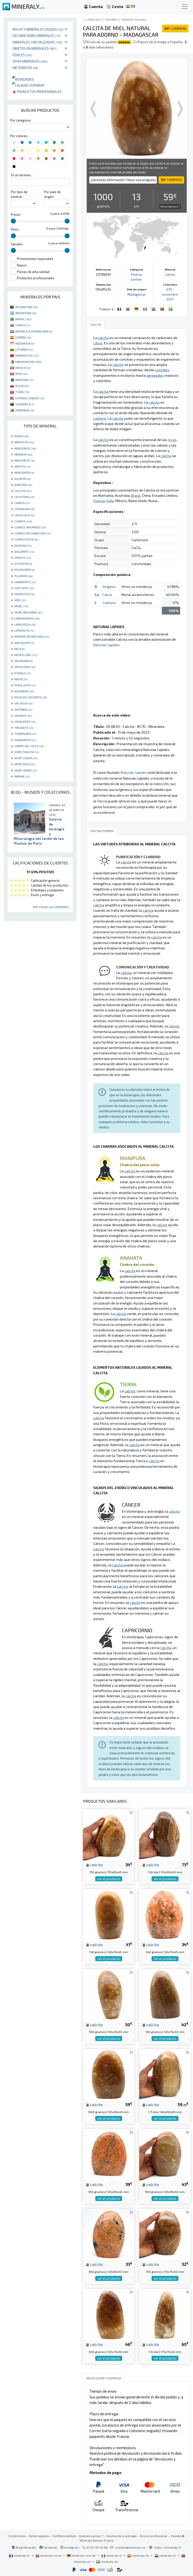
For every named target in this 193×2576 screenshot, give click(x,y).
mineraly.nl (165, 2555)
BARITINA (23, 484)
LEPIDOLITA (24, 630)
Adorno (111, 19)
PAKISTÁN (24, 379)
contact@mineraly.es (130, 2547)
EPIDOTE (22, 557)
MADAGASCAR (28, 361)
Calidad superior (28, 85)
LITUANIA (24, 349)
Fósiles (22, 55)
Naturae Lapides (106, 645)
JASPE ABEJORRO (28, 612)
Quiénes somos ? (91, 2536)
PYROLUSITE (25, 685)
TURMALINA (25, 733)
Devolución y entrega (121, 2536)
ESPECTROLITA (26, 752)
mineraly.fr (20, 2555)
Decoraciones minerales (37, 35)
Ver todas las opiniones (51, 907)
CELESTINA (24, 497)
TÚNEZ (22, 392)
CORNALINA (24, 509)
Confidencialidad (64, 2536)
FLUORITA (23, 576)
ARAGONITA (24, 472)
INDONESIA (25, 343)
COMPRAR (175, 28)
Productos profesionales (37, 91)
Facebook (48, 2547)
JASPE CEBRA (25, 758)
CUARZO (23, 521)
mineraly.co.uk (48, 2555)
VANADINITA (25, 740)
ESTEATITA (23, 563)
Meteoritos (25, 68)
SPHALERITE (24, 721)
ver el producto (108, 1879)
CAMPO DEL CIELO (28, 746)
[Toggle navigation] (185, 7)
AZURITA (22, 478)
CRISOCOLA (24, 515)
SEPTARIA (23, 709)
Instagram (69, 2547)
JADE (20, 600)
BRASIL (23, 319)
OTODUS (22, 673)
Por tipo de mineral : (19, 194)
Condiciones (17, 2536)
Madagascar (136, 294)
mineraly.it (111, 2555)
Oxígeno (109, 586)
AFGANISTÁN (26, 307)
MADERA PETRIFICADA (31, 636)
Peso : (15, 229)
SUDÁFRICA (24, 404)
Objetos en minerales (35, 48)
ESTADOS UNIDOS (29, 398)
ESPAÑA (23, 337)
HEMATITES (24, 594)
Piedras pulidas (134, 19)
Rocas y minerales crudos (38, 29)
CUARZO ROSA (26, 539)
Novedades (23, 79)
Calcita (170, 274)
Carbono (109, 602)
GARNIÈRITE (25, 582)
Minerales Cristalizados (37, 42)
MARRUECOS (27, 355)
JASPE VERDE (25, 770)
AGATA (21, 436)
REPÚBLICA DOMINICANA (33, 331)
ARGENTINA (25, 313)
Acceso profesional (154, 2536)
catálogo (93, 19)
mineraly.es (138, 2555)
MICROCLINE (25, 654)
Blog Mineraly (24, 2547)
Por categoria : (21, 120)
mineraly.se (107, 2561)
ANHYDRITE (24, 460)
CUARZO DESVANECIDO (32, 533)
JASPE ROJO (24, 764)
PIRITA (20, 679)
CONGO (22, 325)
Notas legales (39, 2536)
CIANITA (21, 503)
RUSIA (22, 386)
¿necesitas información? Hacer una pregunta (123, 180)
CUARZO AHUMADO (30, 527)
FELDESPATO (24, 569)
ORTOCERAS (24, 667)
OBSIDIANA (23, 661)
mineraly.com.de (81, 2555)
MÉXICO (23, 367)
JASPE (21, 606)
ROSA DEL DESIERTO (30, 697)
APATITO (22, 466)
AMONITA (23, 454)
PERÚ (21, 373)
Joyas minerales (30, 61)
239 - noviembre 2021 (170, 294)
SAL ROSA (23, 703)
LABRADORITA (26, 618)
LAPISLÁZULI (24, 624)
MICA (19, 648)
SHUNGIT (23, 715)
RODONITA (24, 691)
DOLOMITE (24, 551)
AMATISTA (24, 442)
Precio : (16, 214)
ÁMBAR (21, 776)
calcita (94, 1864)
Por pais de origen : (52, 194)
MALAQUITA (24, 642)
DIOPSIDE (23, 545)
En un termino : (21, 175)
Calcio (107, 594)
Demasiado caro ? (170, 206)
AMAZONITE (25, 448)
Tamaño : (17, 244)
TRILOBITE (23, 727)
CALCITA (22, 490)
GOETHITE (24, 588)
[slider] (13, 221)
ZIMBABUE (24, 410)
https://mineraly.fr (167, 2547)
